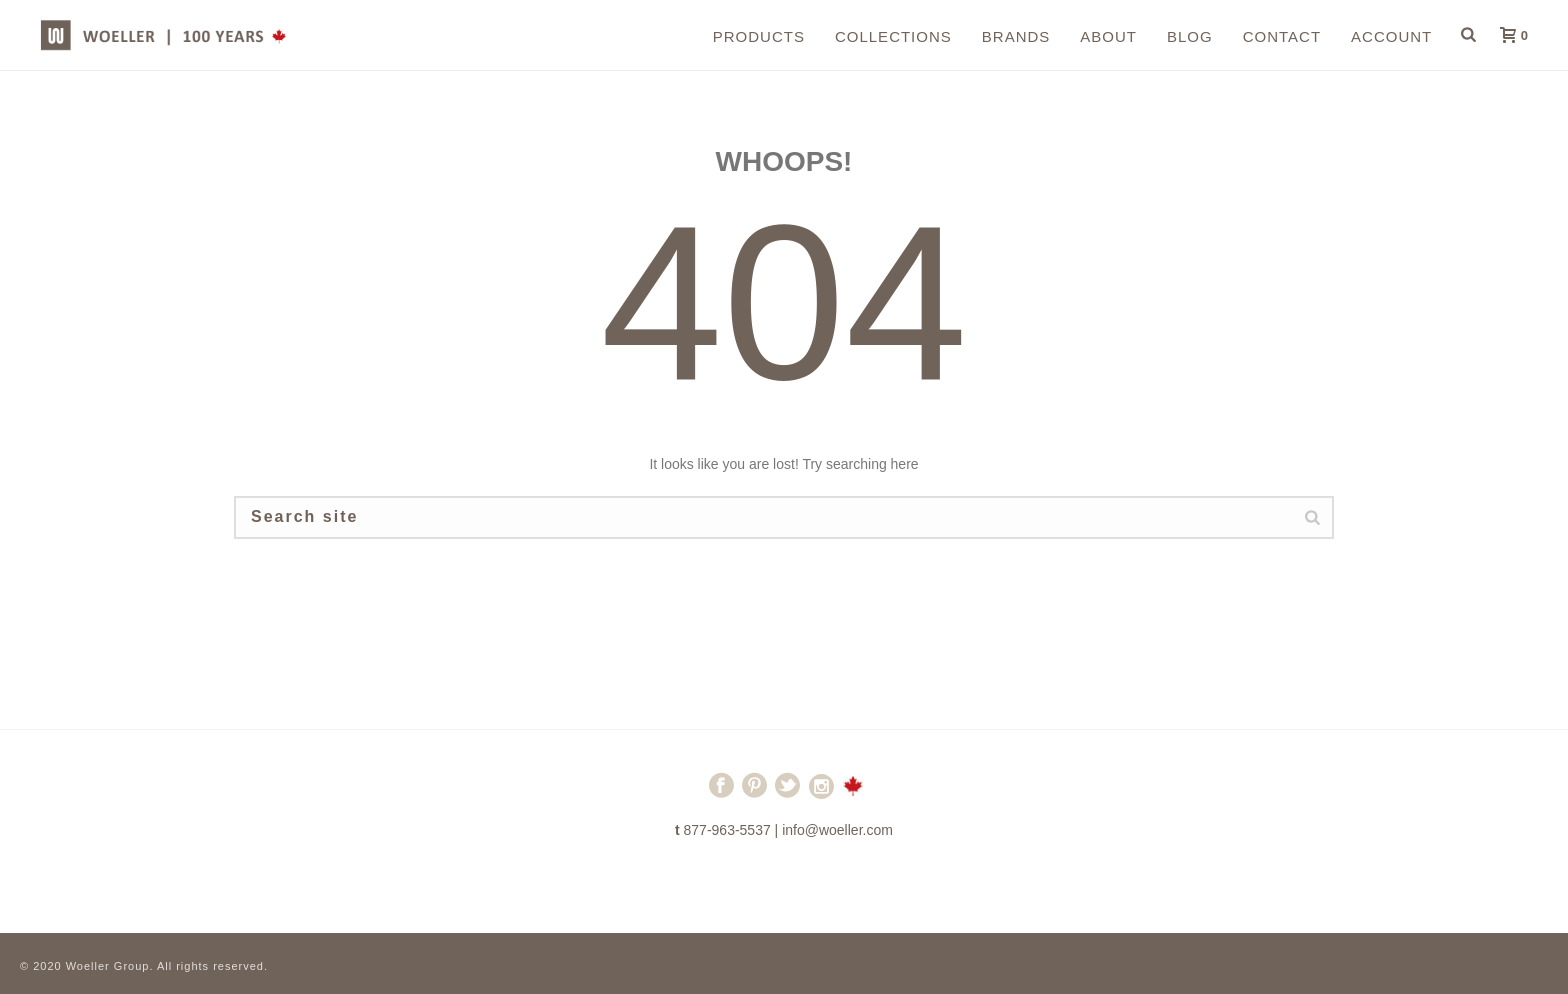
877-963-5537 (727, 830)
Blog (1190, 36)
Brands (1016, 36)
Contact (1282, 36)
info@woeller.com (837, 830)
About (1108, 36)
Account (1391, 36)
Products (759, 36)
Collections (893, 36)
